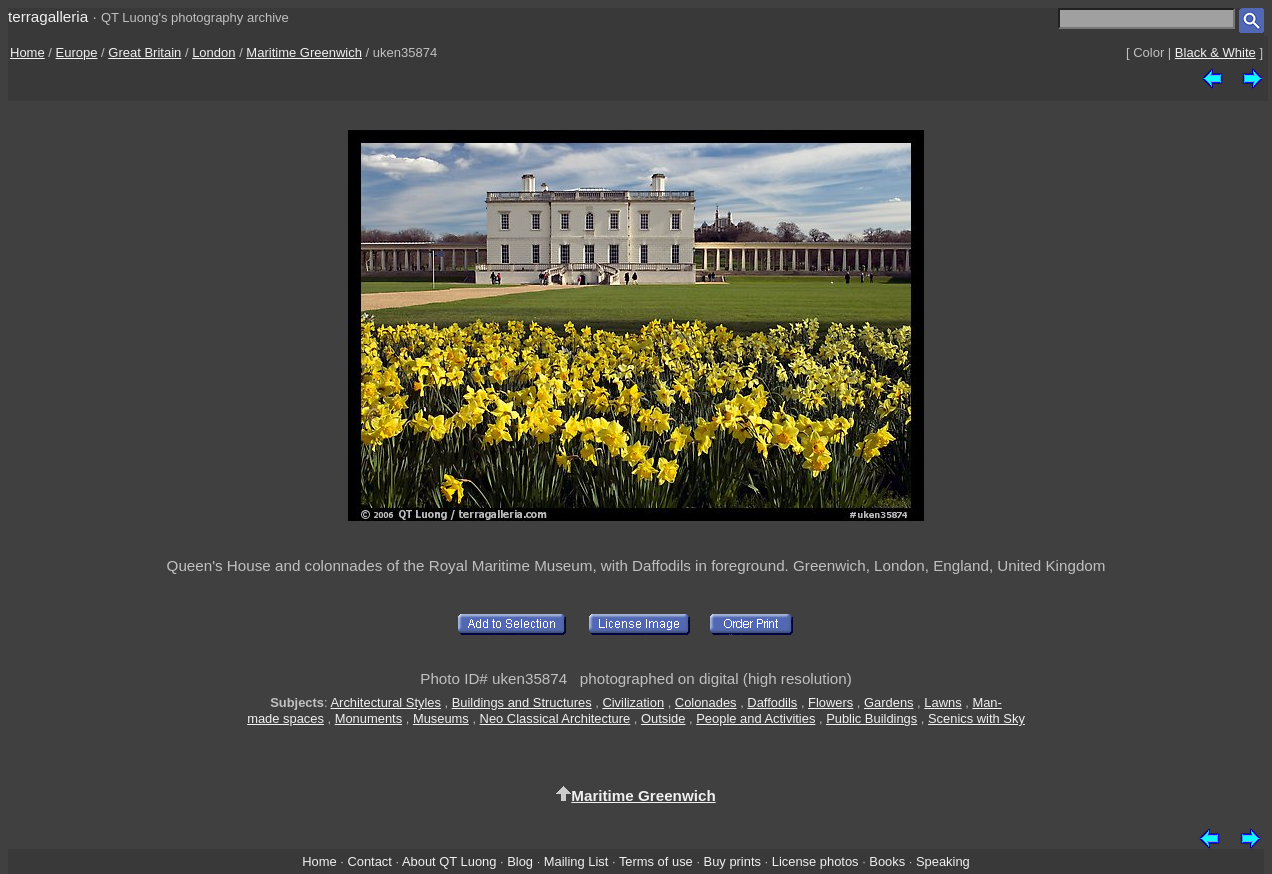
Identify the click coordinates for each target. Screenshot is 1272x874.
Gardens (889, 702)
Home (27, 52)
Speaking (943, 861)
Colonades (706, 702)
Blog (520, 861)
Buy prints (732, 861)
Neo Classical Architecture (555, 718)
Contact (369, 861)
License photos (815, 861)
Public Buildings (871, 718)
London (213, 52)
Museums (441, 718)
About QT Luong (449, 861)
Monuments (368, 718)
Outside (663, 718)
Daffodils (772, 702)
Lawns (942, 702)
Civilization (633, 702)
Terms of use (656, 861)
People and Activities (755, 718)
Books (887, 861)
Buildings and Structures (522, 702)
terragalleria (48, 16)
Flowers (830, 702)
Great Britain (144, 52)
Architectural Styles (385, 702)
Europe (77, 52)
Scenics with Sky (976, 718)
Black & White (1215, 52)
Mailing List (576, 861)
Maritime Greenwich (304, 52)
